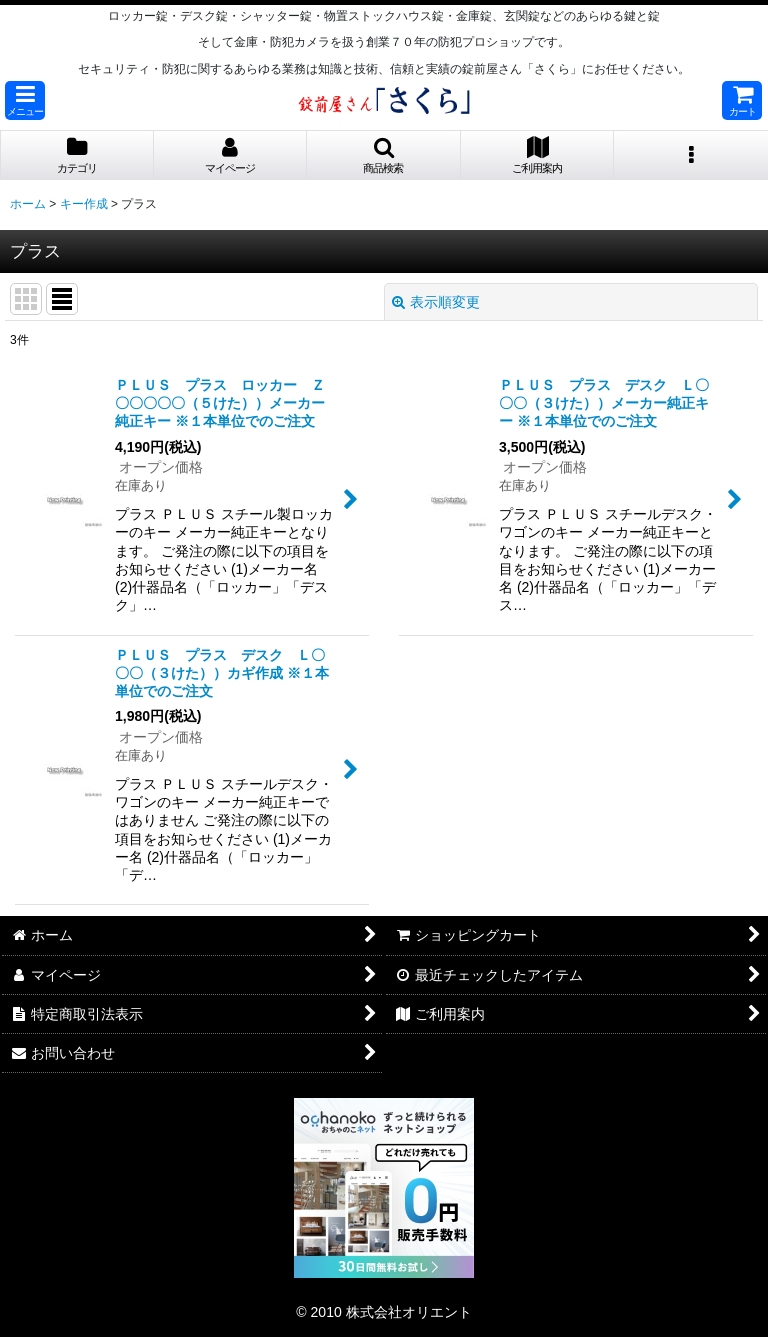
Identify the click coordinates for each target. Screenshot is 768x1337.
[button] (25, 100)
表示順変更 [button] (436, 302)
